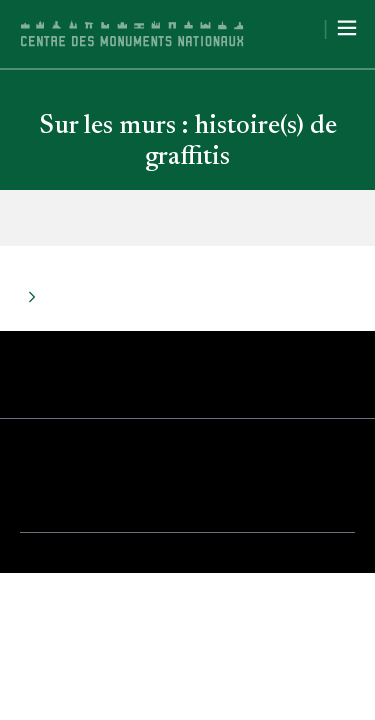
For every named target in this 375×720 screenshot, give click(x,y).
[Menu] (347, 28)
